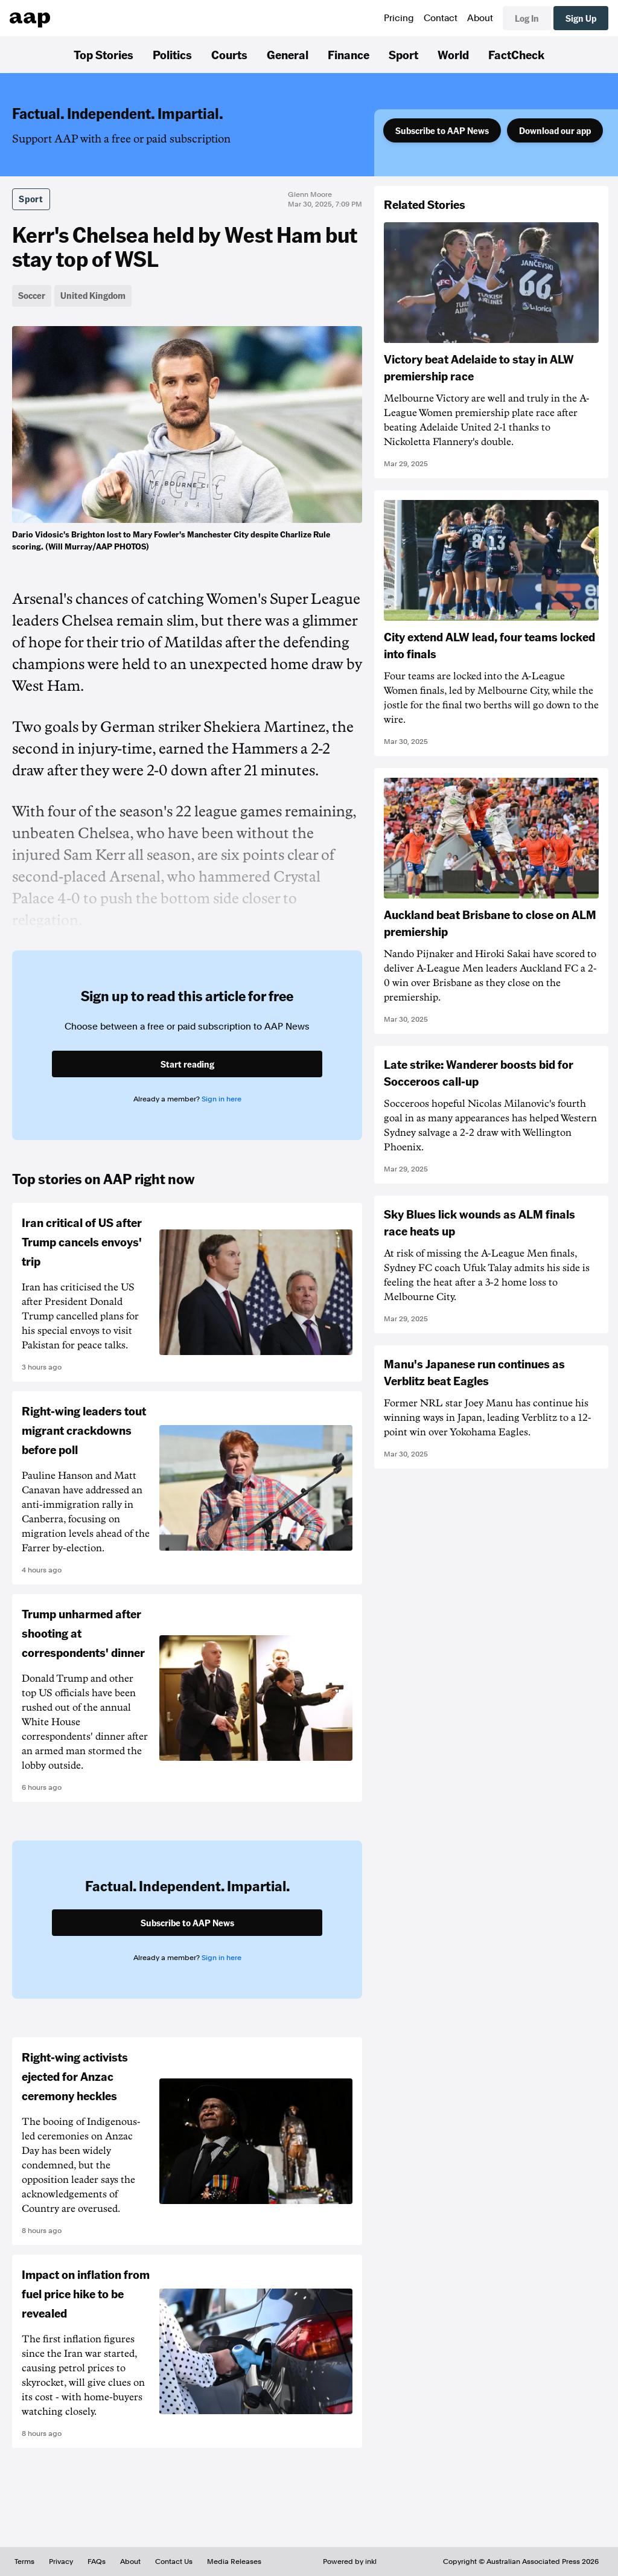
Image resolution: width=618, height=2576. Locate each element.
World (453, 54)
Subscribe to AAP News (442, 130)
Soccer (31, 295)
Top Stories (103, 54)
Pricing (399, 18)
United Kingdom (93, 295)
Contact (440, 18)
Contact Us (174, 2561)
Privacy (61, 2561)
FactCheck (516, 54)
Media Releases (234, 2561)
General (287, 54)
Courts (229, 54)
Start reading (187, 1064)
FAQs (97, 2561)
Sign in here (221, 1099)
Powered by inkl (350, 2561)
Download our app (555, 130)
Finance (348, 54)
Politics (172, 54)
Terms (24, 2561)
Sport (403, 54)
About (480, 18)
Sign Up (580, 18)
